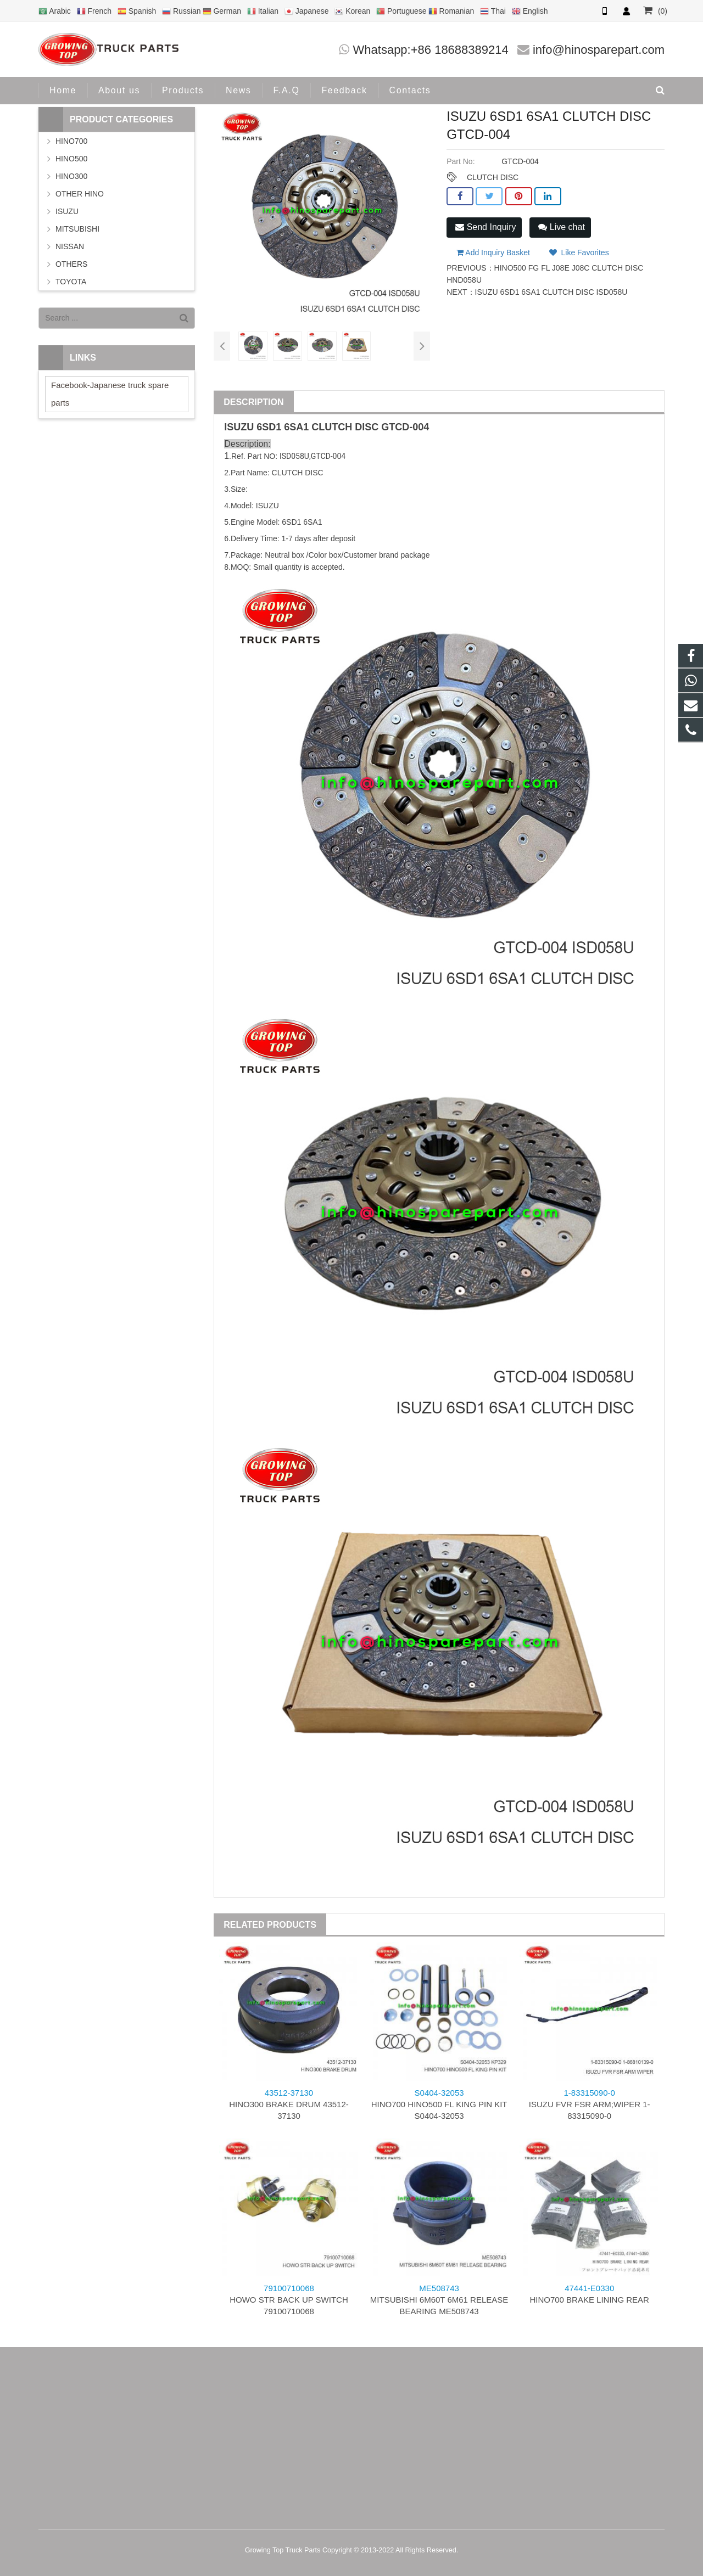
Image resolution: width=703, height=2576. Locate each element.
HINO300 (71, 176)
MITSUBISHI (77, 229)
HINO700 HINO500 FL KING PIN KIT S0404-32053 (439, 2104)
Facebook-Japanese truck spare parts (110, 393)
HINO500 (71, 158)
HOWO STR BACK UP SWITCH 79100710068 (289, 2299)
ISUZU (239, 427)
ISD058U (294, 456)
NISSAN (69, 246)
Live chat (561, 227)
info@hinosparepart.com (599, 50)
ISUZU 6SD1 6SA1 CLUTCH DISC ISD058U (551, 292)
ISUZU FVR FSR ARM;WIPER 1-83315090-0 (589, 2104)
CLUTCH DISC (492, 177)
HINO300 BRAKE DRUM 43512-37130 (289, 2104)
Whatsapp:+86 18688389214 (431, 50)
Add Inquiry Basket (493, 252)
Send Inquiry (485, 227)
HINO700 (71, 141)
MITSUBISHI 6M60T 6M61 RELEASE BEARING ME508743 (439, 2299)
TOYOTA (70, 281)
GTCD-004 (405, 427)
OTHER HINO (79, 193)
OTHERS (71, 264)
